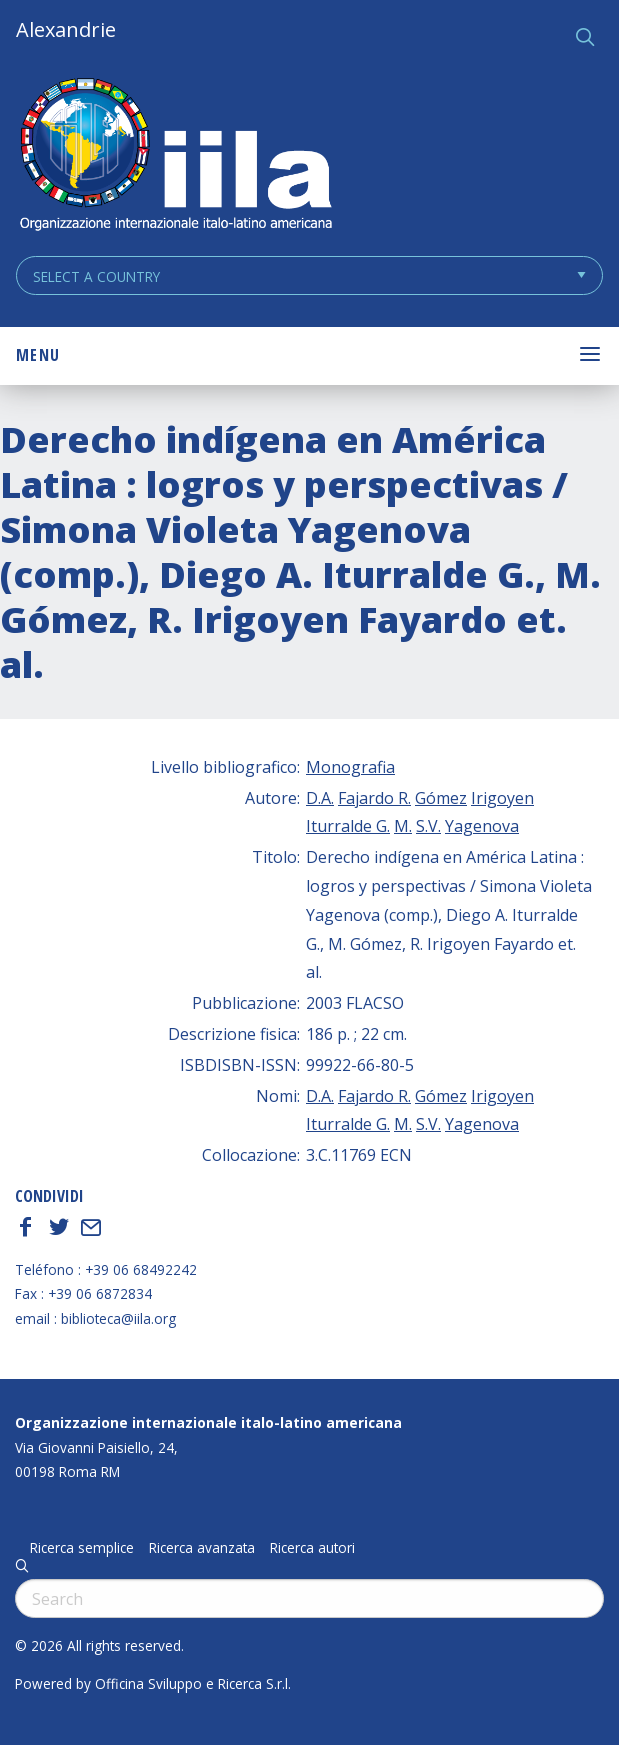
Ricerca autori (312, 1548)
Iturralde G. (348, 826)
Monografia (350, 767)
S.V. (428, 826)
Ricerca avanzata (202, 1548)
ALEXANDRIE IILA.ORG (175, 156)
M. (403, 826)
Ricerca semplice (82, 1548)
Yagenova (482, 826)
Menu (38, 355)
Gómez (441, 798)
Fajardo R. (374, 798)
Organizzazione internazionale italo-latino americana (208, 1422)
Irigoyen (502, 798)
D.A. (320, 798)
